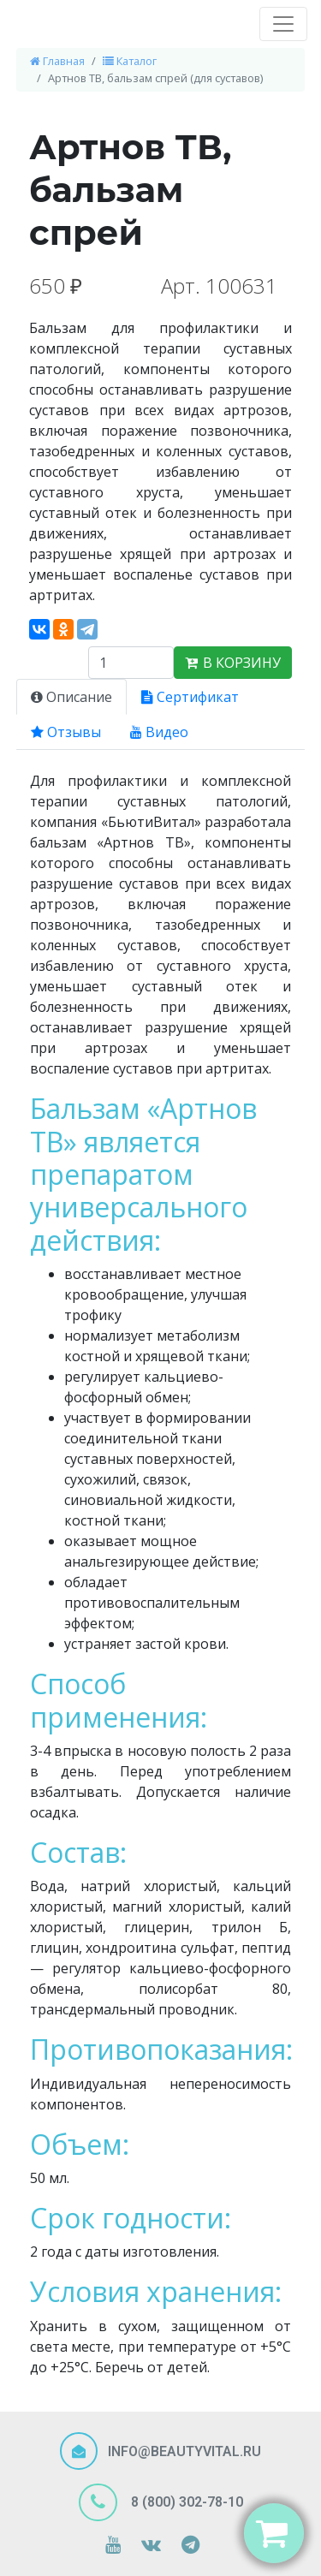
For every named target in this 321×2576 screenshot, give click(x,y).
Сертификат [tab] (190, 696)
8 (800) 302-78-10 (185, 2501)
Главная (57, 60)
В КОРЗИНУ (233, 662)
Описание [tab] (71, 696)
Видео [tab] (159, 732)
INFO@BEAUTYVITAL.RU (184, 2451)
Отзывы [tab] (66, 732)
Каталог (130, 60)
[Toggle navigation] (283, 24)
